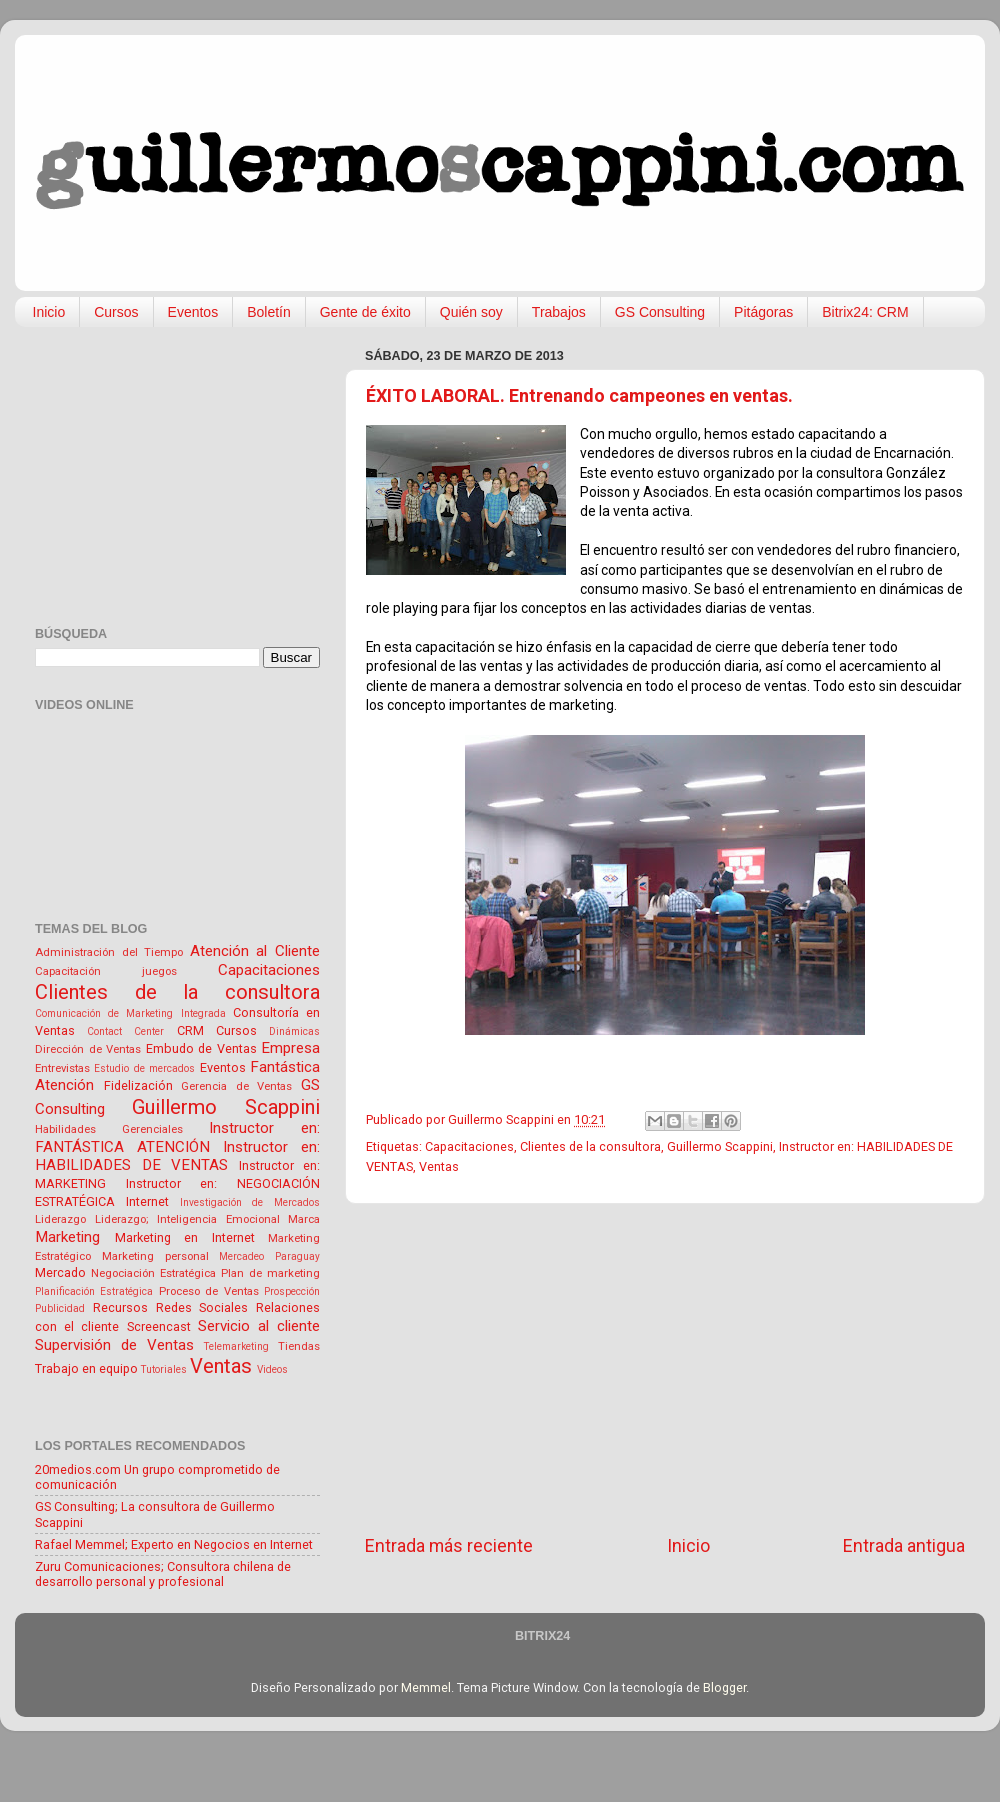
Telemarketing (236, 1346)
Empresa (290, 1048)
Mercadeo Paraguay (269, 1256)
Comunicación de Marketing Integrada (130, 1013)
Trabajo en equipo (86, 1368)
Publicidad (60, 1308)
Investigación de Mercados (250, 1202)
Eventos (193, 312)
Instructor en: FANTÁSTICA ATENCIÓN (177, 1137)
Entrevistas (62, 1068)
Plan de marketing (270, 1273)
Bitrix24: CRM (865, 312)
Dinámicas (294, 1031)
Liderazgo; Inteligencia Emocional (187, 1219)
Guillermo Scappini (720, 1146)
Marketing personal (155, 1256)
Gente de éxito (365, 312)
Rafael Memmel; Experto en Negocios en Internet (174, 1544)
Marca (304, 1219)
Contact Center (125, 1031)
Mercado (60, 1272)
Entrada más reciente (449, 1546)
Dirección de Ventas (88, 1049)
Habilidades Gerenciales (109, 1129)
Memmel (426, 1687)
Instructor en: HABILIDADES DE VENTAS (177, 1156)
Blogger (724, 1687)
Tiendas (299, 1346)
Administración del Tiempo (109, 952)
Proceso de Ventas (209, 1291)
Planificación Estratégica (94, 1291)
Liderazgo (60, 1219)
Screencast (159, 1326)
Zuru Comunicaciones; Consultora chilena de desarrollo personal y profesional (163, 1574)
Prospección (292, 1291)
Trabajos (559, 312)
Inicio (49, 312)
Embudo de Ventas (201, 1048)
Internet (147, 1201)
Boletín (269, 312)
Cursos (116, 312)
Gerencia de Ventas (236, 1086)
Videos (272, 1369)
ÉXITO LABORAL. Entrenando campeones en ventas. (579, 395)
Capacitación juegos (106, 971)
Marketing (67, 1237)
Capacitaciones (469, 1146)
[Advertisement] (665, 1369)
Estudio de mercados (144, 1068)
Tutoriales (164, 1369)
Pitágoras (763, 312)
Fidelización (138, 1085)
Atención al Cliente (255, 951)
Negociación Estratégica (153, 1273)
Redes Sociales (202, 1307)
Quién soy (471, 312)
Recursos (120, 1307)
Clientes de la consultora (590, 1146)
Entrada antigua (904, 1546)
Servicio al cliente (259, 1326)
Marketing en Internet (185, 1237)
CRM (190, 1030)
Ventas (439, 1166)
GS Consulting (660, 312)
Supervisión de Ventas (114, 1345)
